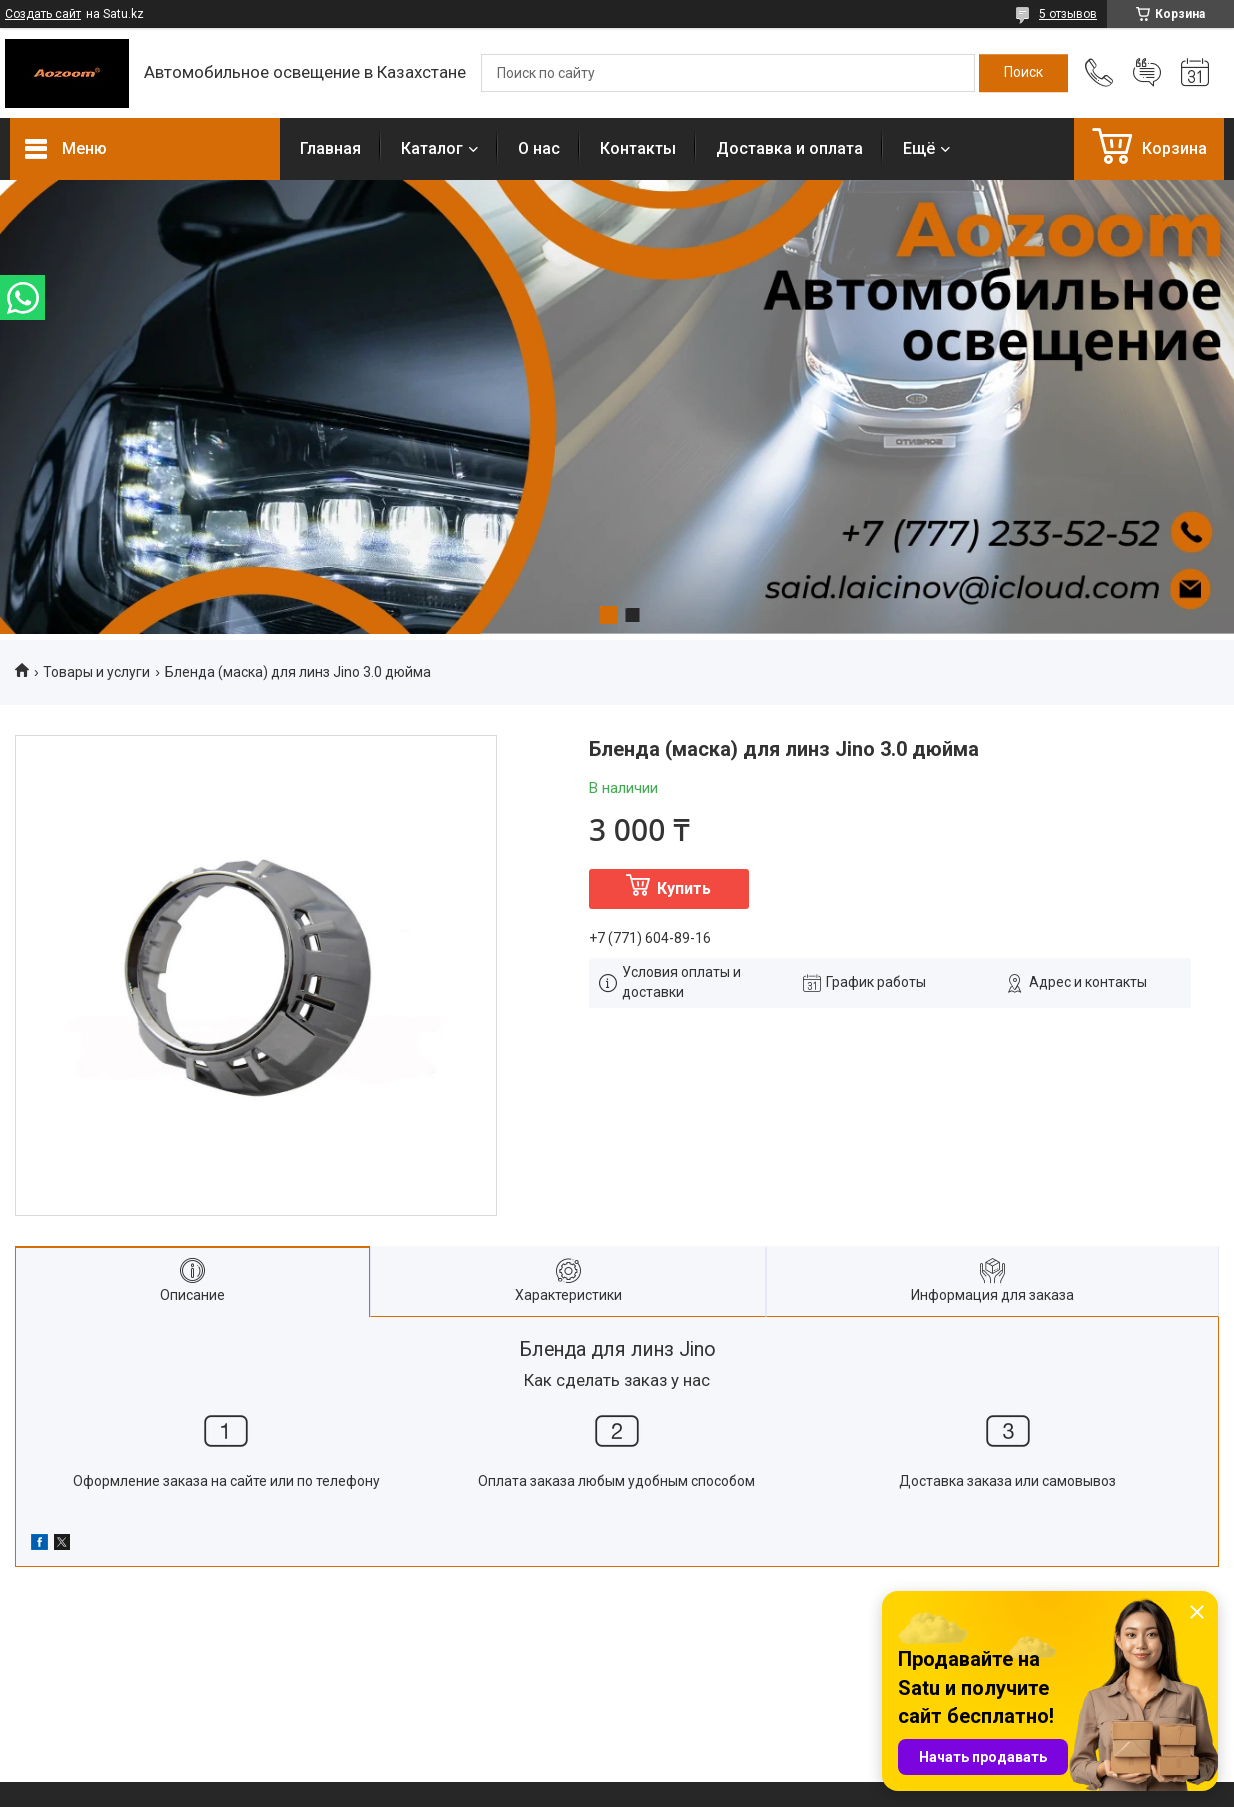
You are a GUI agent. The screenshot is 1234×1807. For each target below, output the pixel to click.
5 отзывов (1068, 14)
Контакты (638, 148)
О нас (539, 148)
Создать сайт (43, 14)
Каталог (432, 148)
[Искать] (1023, 73)
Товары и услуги (96, 672)
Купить (684, 888)
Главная (330, 148)
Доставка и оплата (789, 148)
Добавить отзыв (1147, 73)
